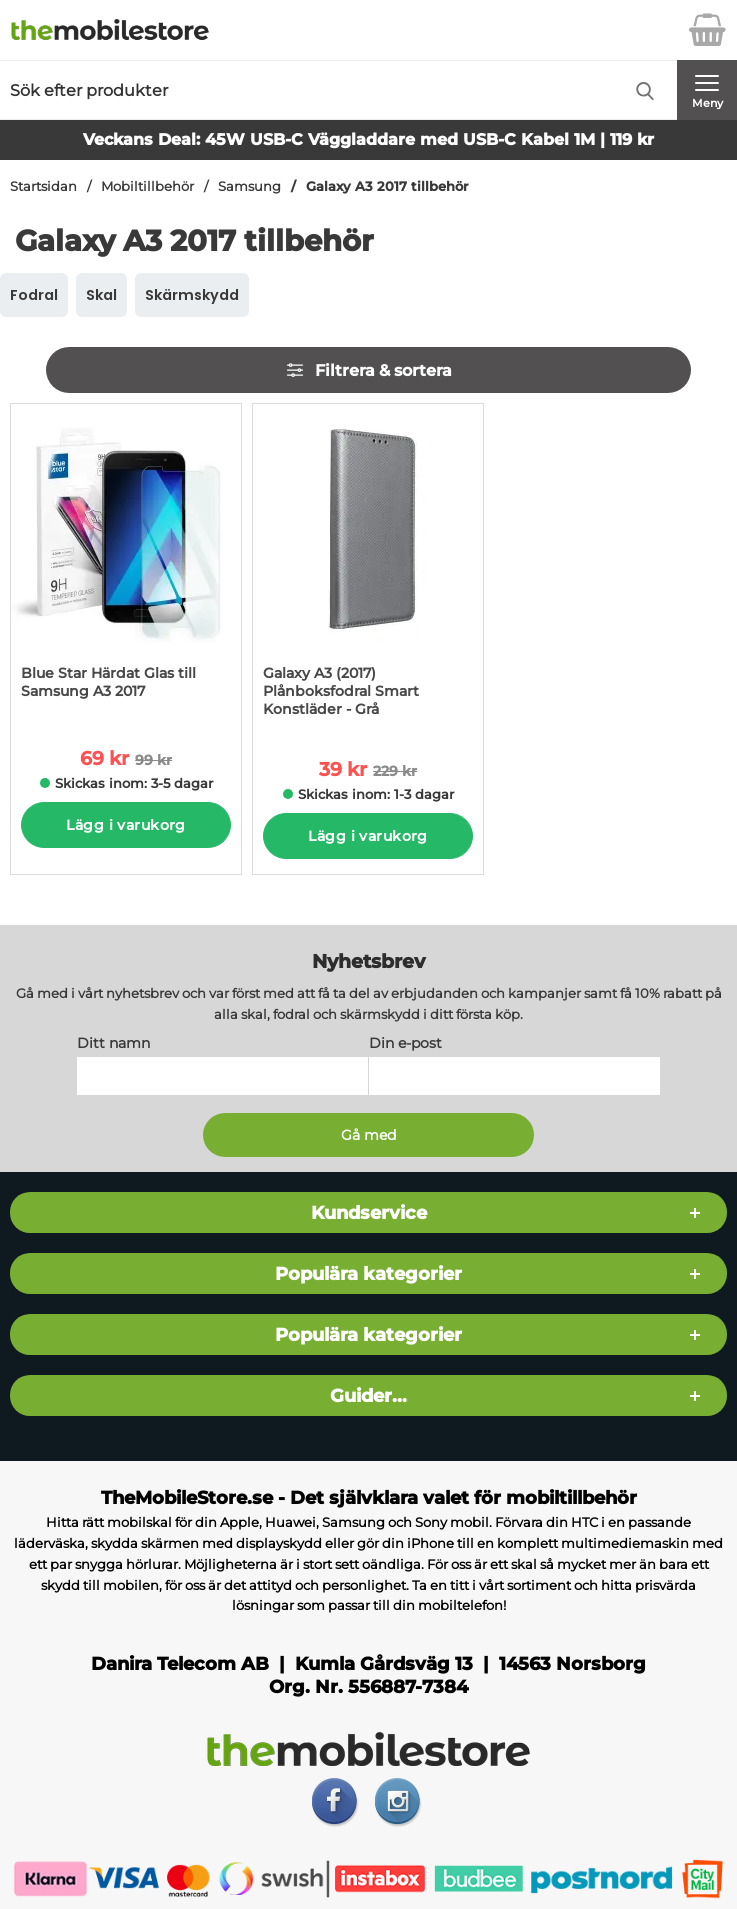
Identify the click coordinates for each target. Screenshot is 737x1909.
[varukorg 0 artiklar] (707, 30)
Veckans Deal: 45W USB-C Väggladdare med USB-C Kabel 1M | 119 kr (368, 139)
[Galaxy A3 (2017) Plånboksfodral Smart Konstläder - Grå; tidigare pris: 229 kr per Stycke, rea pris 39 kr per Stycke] (368, 567)
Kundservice (369, 1213)
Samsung (249, 186)
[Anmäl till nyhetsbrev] (369, 1136)
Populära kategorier (368, 1274)
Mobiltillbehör (147, 186)
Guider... (368, 1396)
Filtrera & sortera (368, 370)
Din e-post (405, 1044)
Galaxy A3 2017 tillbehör (387, 186)
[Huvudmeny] (707, 90)
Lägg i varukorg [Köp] (125, 825)
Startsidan (43, 186)
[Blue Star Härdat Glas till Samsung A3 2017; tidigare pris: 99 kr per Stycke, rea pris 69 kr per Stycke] (126, 561)
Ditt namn (113, 1044)
